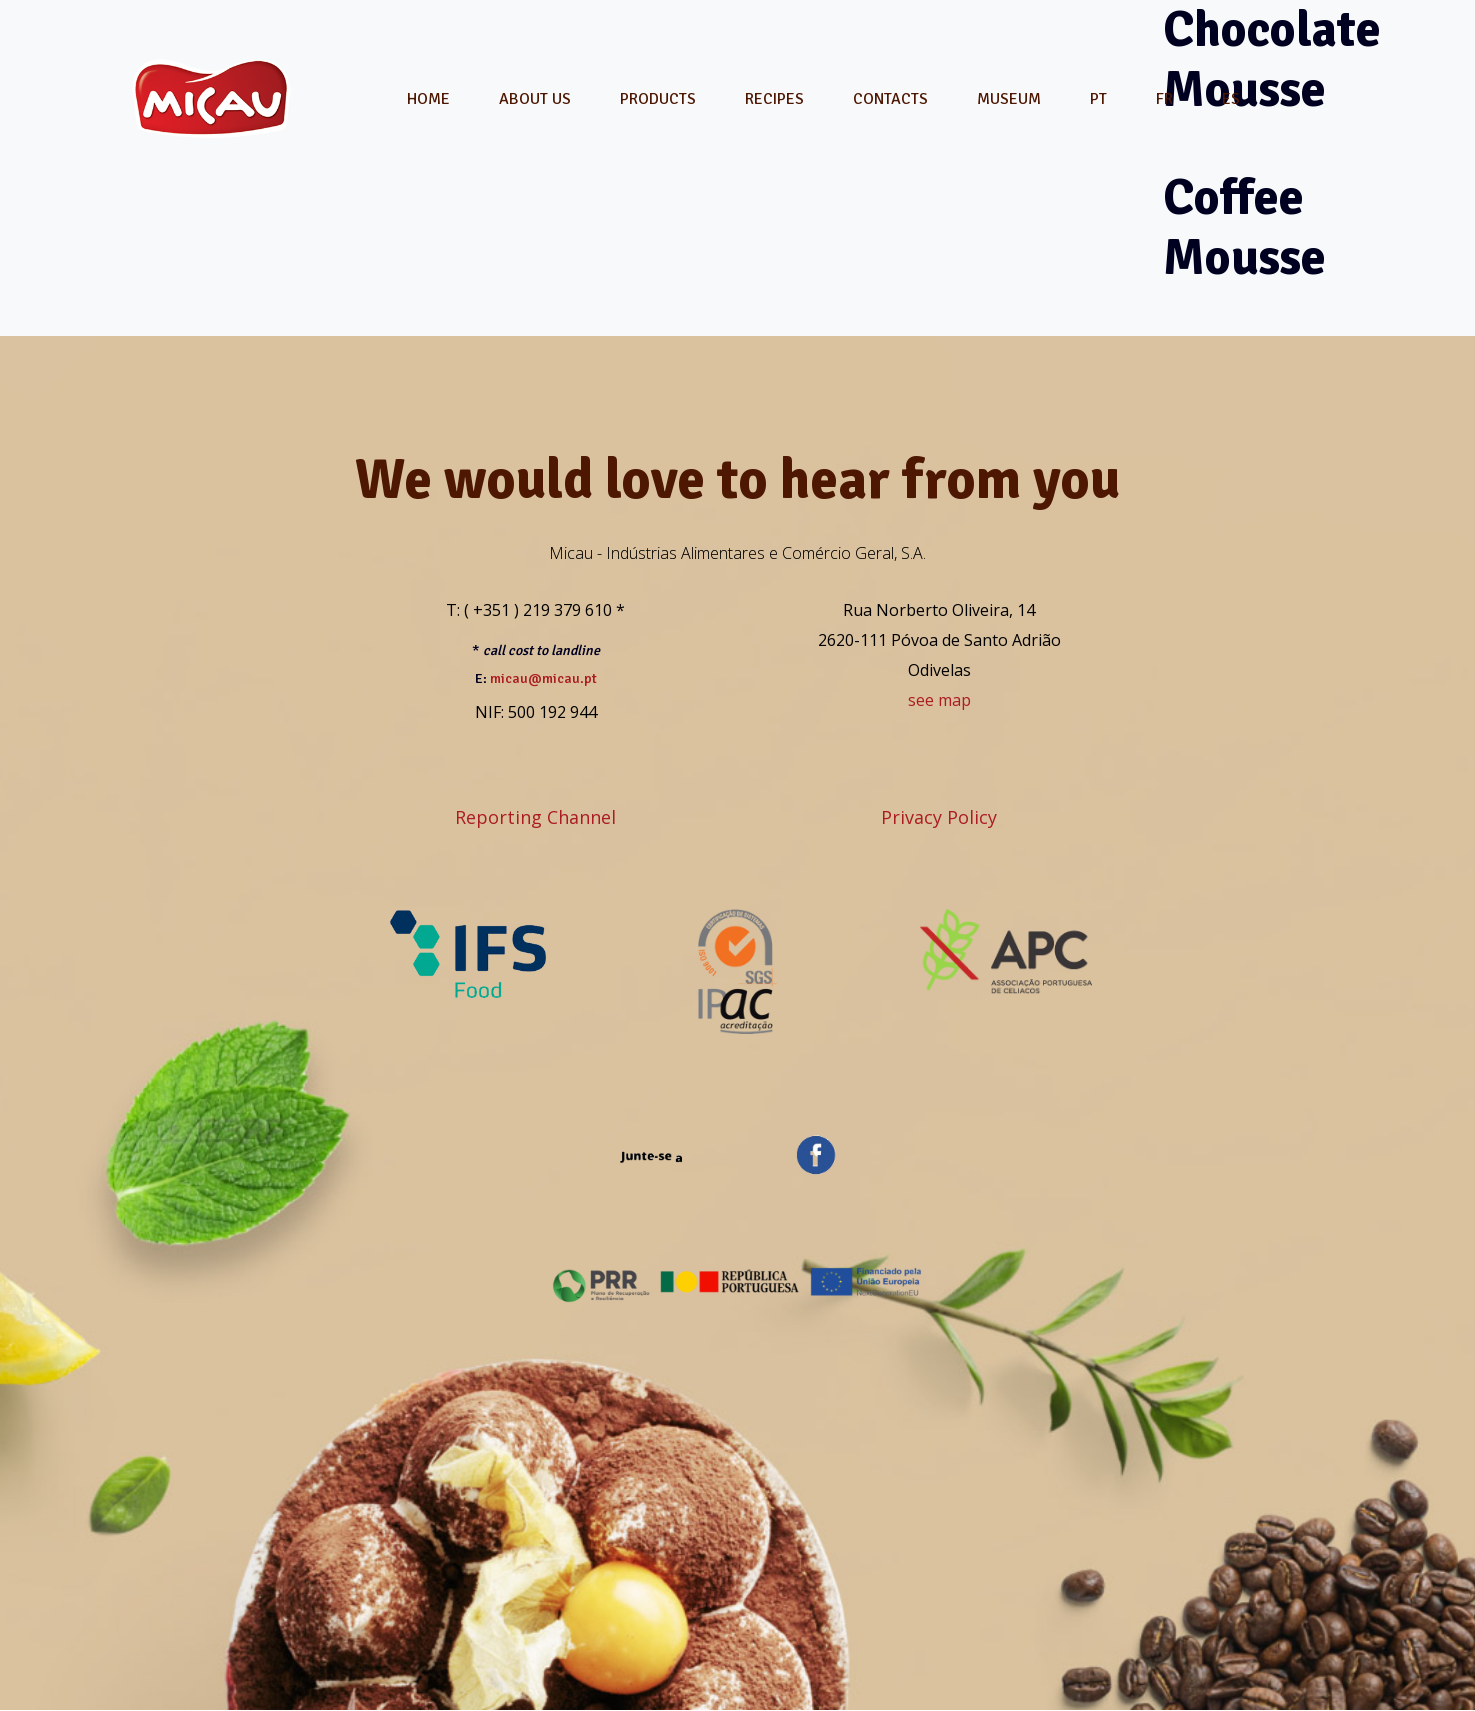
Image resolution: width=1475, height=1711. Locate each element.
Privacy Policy (939, 817)
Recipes (774, 99)
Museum (1009, 99)
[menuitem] (1098, 99)
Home (428, 99)
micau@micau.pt (543, 678)
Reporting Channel (535, 817)
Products (658, 99)
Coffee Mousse (1244, 228)
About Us (535, 99)
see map (939, 700)
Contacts (890, 99)
